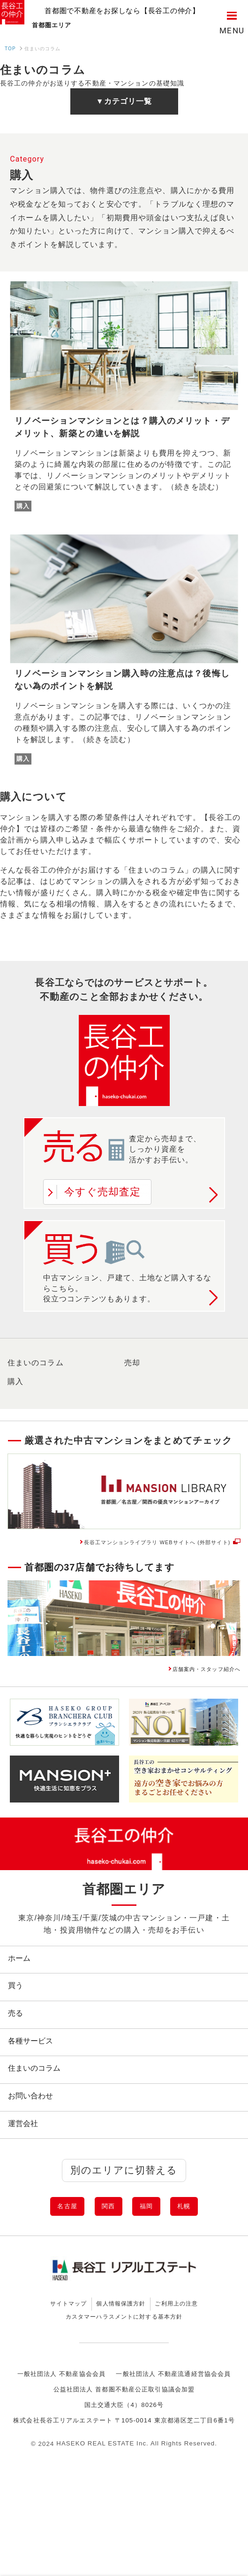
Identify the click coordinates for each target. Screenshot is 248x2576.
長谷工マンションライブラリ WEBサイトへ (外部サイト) (122, 1549)
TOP (10, 50)
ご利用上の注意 (201, 2378)
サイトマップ (43, 2378)
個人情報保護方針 (119, 2378)
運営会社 (27, 2181)
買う (19, 2009)
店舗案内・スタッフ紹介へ (189, 1681)
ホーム (23, 1974)
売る (19, 2043)
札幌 (207, 2272)
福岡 (155, 2272)
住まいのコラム (36, 1364)
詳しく (213, 1197)
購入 (15, 1383)
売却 (132, 1364)
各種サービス (34, 2077)
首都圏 (74, 24)
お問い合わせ (34, 2147)
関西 (103, 2272)
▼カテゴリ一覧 (124, 103)
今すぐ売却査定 (102, 1193)
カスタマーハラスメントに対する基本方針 (124, 2398)
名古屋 (45, 2272)
